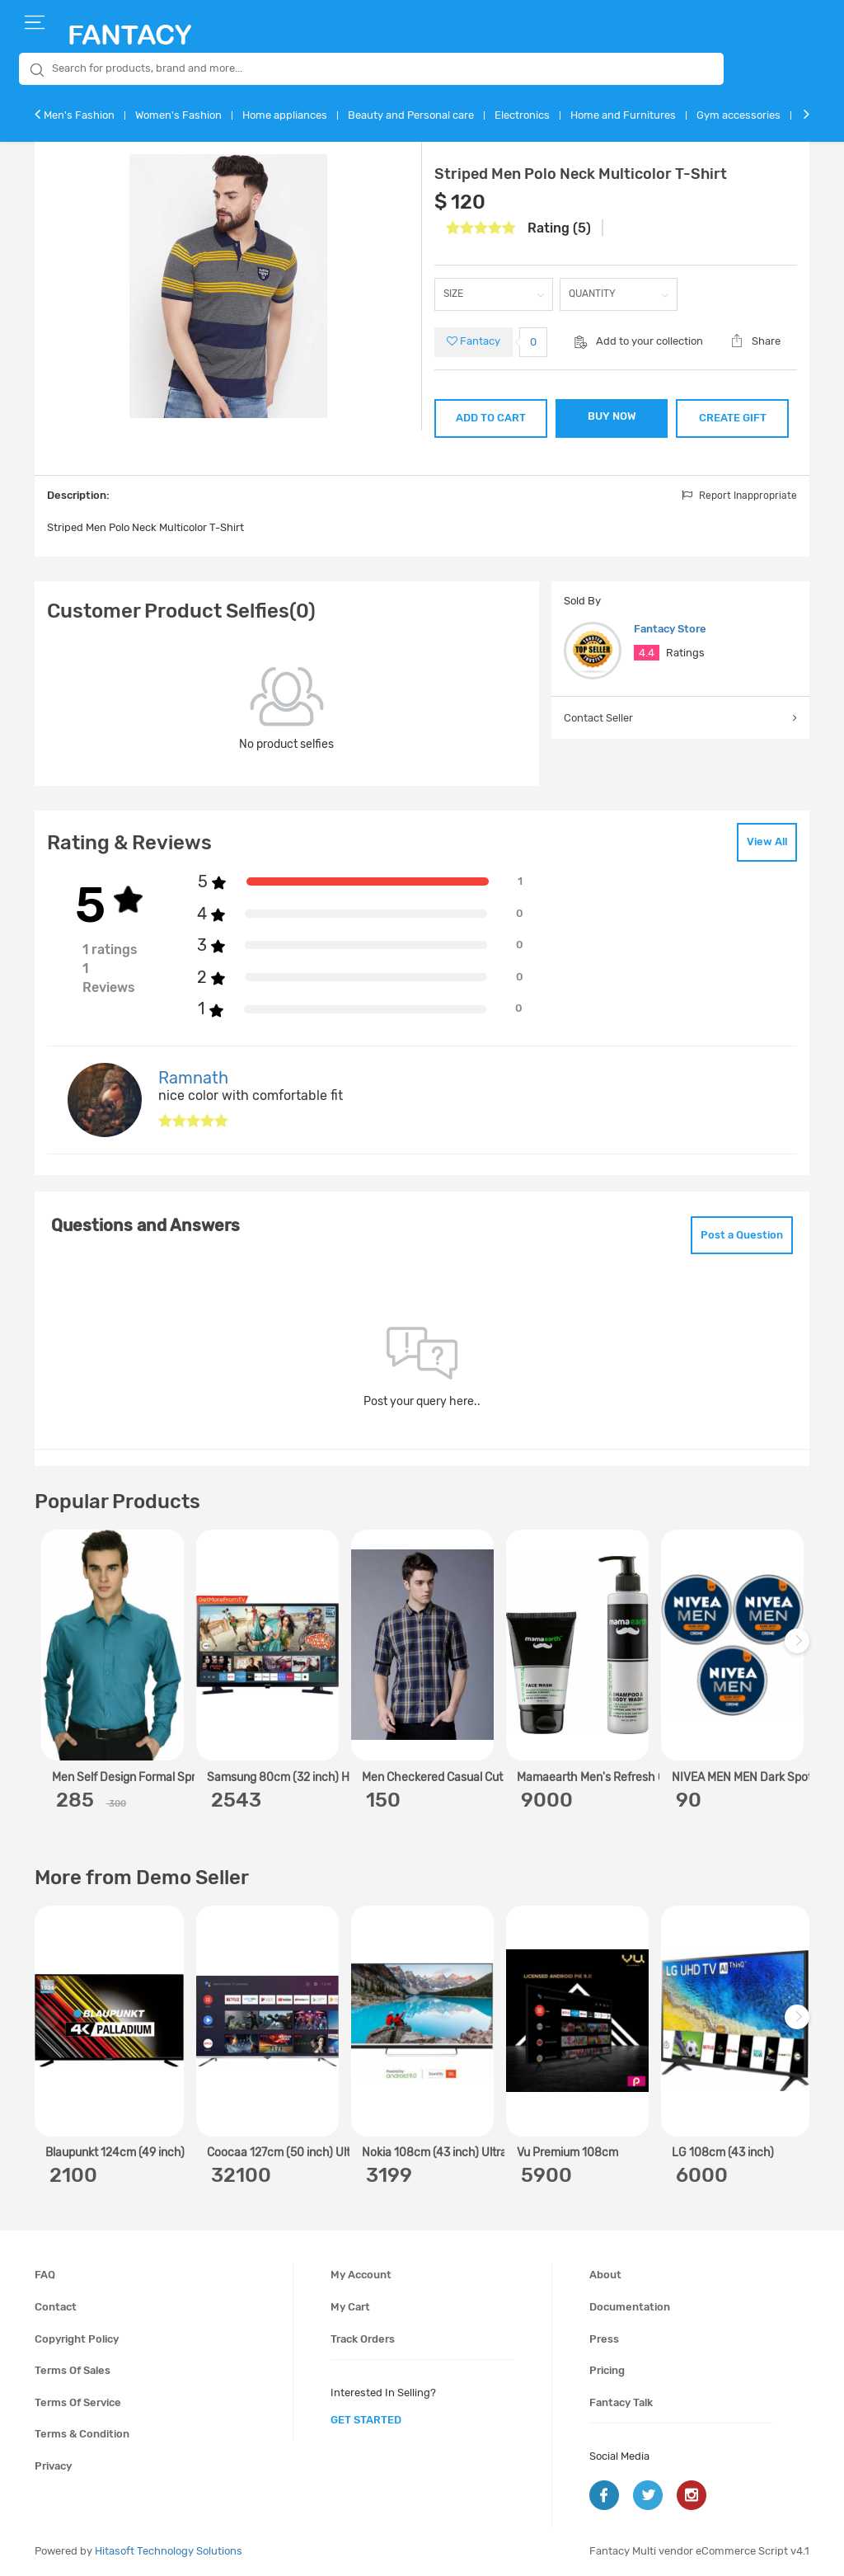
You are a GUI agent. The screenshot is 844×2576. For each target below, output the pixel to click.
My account (361, 2274)
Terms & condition (82, 2434)
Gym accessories (738, 115)
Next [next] (799, 1649)
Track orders (363, 2339)
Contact (56, 2307)
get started (366, 2420)
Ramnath (193, 1078)
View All (767, 841)
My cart (350, 2307)
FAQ (45, 2274)
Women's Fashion (178, 115)
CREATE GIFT (733, 417)
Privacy (53, 2466)
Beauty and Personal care (411, 115)
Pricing (607, 2370)
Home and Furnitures (623, 115)
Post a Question (742, 1235)
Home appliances (284, 115)
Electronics (522, 115)
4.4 (646, 652)
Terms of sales (72, 2370)
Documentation (629, 2307)
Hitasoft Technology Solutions (168, 2551)
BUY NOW (612, 416)
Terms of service (78, 2402)
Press (604, 2339)
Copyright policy (77, 2339)
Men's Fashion (79, 115)
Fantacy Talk (621, 2402)
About (605, 2274)
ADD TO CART (491, 417)
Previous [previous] (49, 1649)
